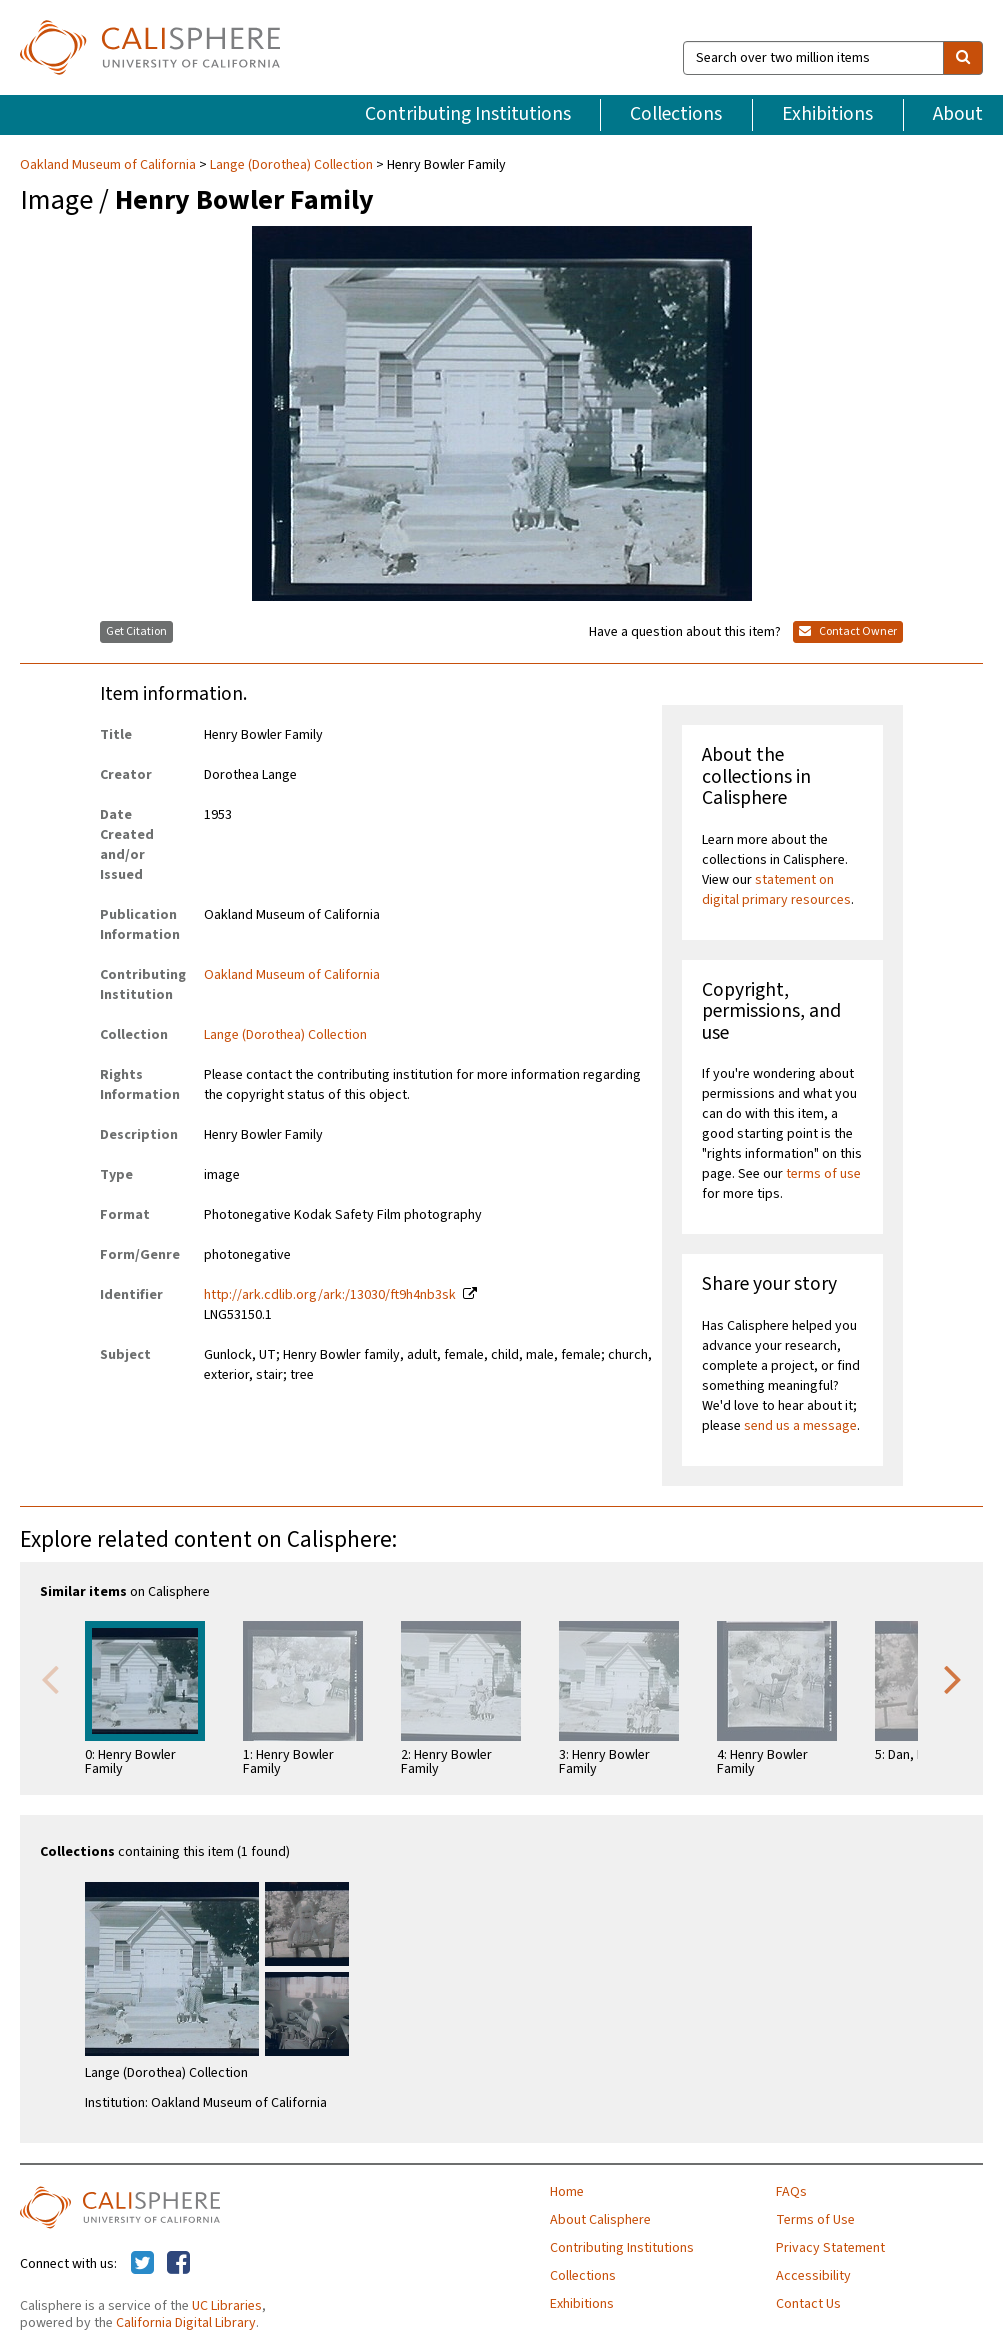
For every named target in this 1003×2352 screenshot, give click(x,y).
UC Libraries (227, 2306)
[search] (963, 58)
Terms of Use (815, 2220)
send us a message (800, 1426)
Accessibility (813, 2276)
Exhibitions (827, 114)
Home (567, 2192)
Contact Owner (848, 631)
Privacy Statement (830, 2248)
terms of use (823, 1174)
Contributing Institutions (468, 114)
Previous (50, 1678)
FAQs (791, 2192)
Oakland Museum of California (109, 165)
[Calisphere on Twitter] (142, 2264)
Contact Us (808, 2304)
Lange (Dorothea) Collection (291, 165)
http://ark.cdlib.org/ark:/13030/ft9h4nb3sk (330, 1295)
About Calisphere (600, 2220)
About (958, 114)
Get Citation (136, 631)
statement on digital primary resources (776, 890)
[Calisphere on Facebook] (178, 2264)
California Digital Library (186, 2323)
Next (953, 1678)
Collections (676, 114)
